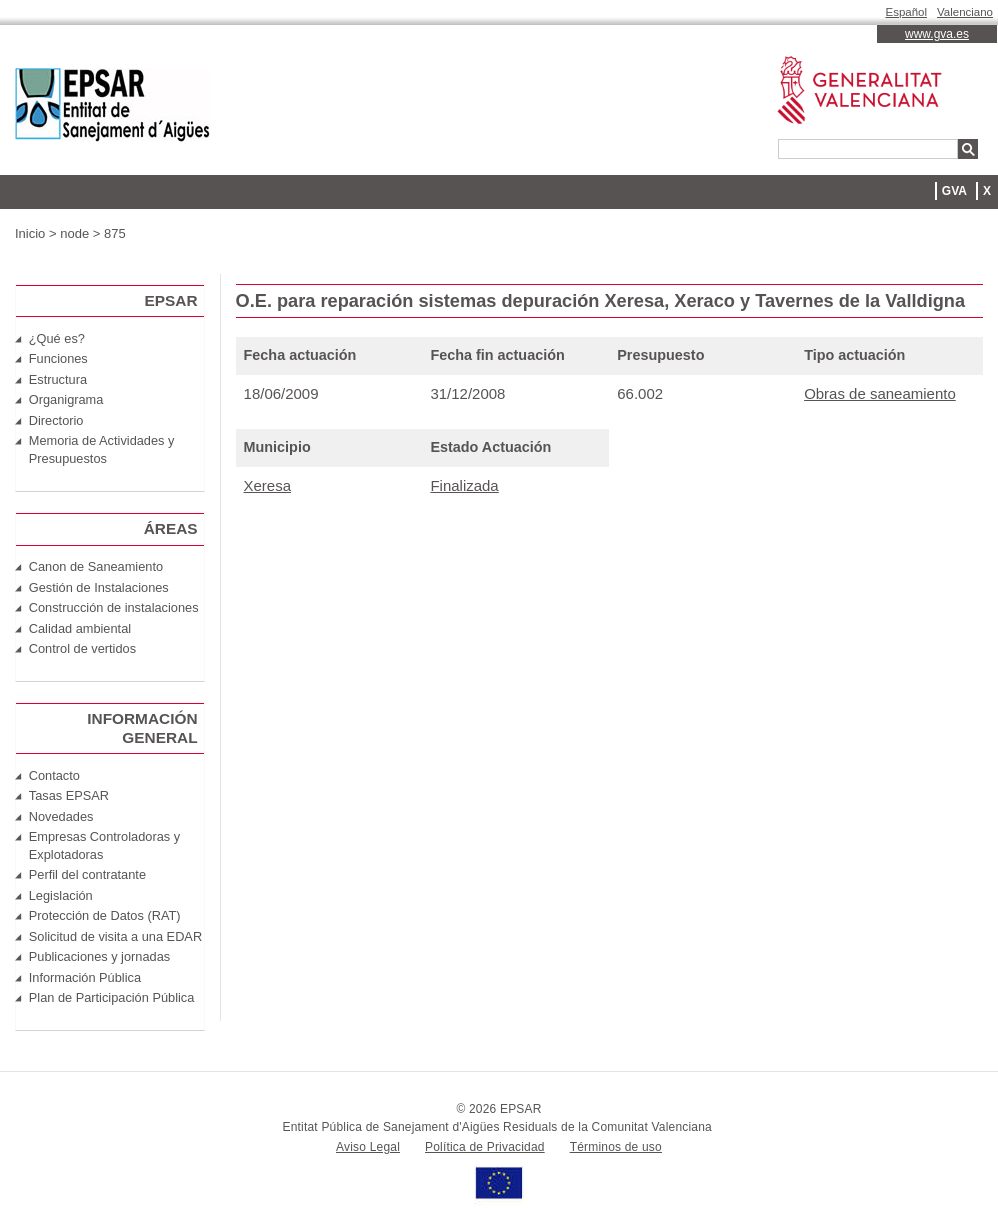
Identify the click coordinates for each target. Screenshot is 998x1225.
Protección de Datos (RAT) (105, 915)
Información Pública (85, 977)
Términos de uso (616, 1147)
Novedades (61, 816)
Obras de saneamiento (880, 393)
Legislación (61, 895)
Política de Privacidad (485, 1147)
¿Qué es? (57, 338)
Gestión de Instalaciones (99, 587)
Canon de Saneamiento (96, 566)
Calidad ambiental (80, 628)
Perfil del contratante (87, 874)
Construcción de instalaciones (114, 607)
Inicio (30, 233)
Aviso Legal (368, 1147)
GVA (954, 191)
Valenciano (965, 12)
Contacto (54, 775)
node (74, 233)
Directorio (56, 420)
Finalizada (464, 485)
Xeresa (267, 485)
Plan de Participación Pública (112, 997)
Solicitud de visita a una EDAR (115, 936)
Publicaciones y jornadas (99, 956)
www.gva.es (937, 34)
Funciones (58, 358)
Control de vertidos (82, 648)
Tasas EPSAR (69, 795)
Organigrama (66, 399)
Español (907, 12)
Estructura (58, 379)
